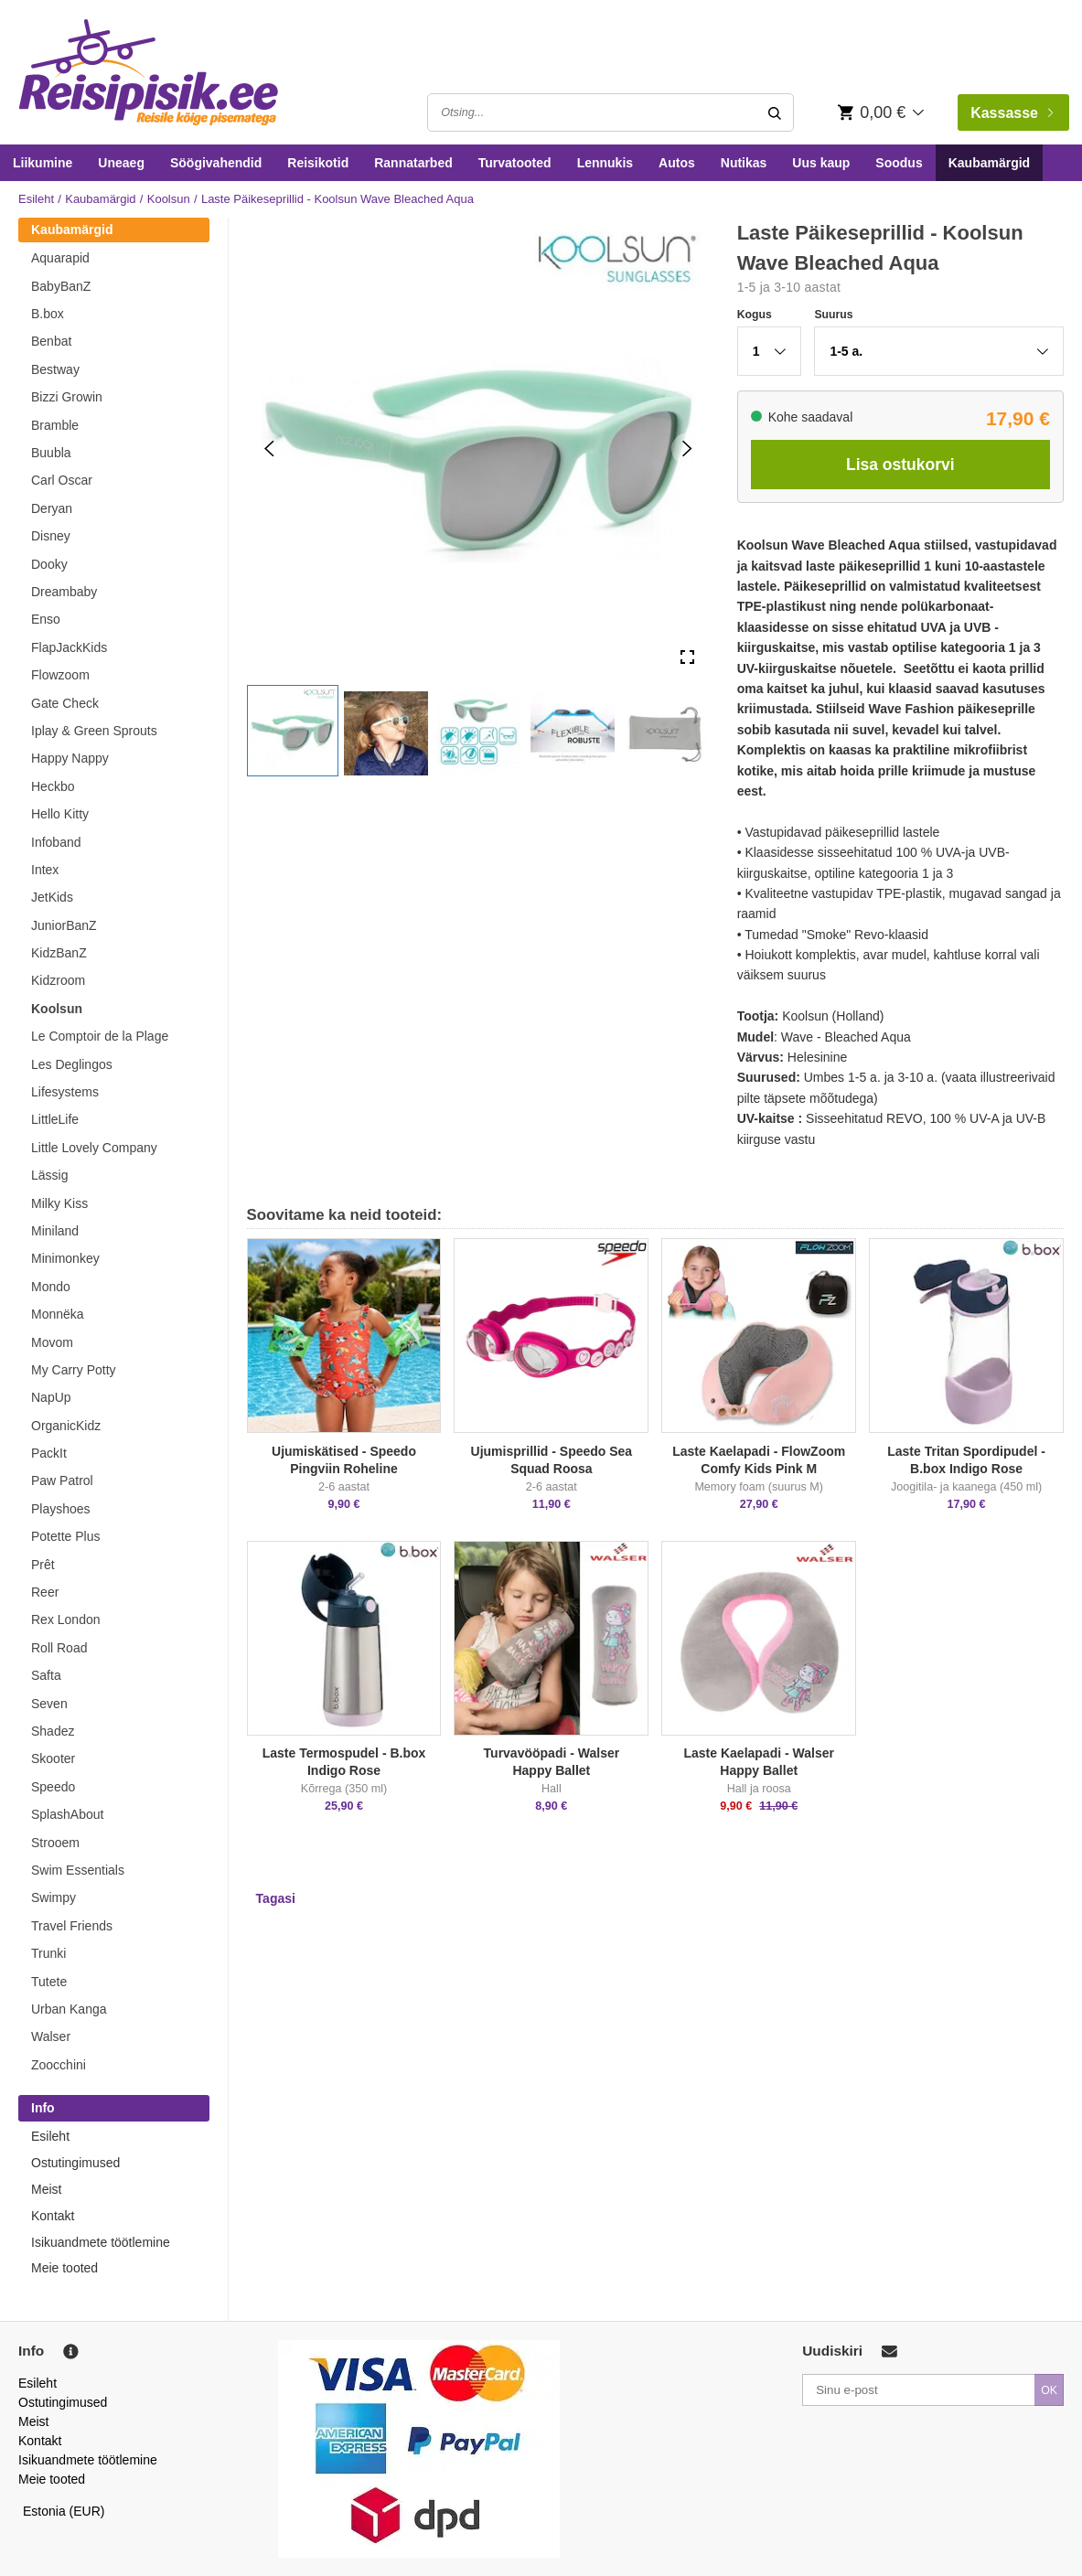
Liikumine (42, 162)
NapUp (51, 1397)
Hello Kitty (60, 814)
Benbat (51, 341)
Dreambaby (64, 591)
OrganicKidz (66, 1425)
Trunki (48, 1953)
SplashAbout (67, 1814)
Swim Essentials (77, 1870)
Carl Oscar (61, 480)
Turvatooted (515, 162)
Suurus (833, 314)
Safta (46, 1675)
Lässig (49, 1175)
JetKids (52, 897)
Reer (45, 1592)
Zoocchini (58, 2065)
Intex (45, 869)
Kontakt (52, 2215)
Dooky (49, 564)
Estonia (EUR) (64, 2511)
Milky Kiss (59, 1203)
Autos (677, 162)
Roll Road (59, 1648)
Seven (49, 1703)
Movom (52, 1342)
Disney (50, 536)
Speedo (53, 1787)
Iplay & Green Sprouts (94, 730)
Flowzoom (60, 675)
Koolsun (168, 199)
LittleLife (55, 1119)
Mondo (50, 1286)
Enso (45, 619)
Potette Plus (66, 1536)
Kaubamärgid (989, 162)
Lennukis (605, 162)
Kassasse (1011, 113)
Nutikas (744, 162)
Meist (46, 2189)
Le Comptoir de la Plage (99, 1036)
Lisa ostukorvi (900, 464)
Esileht (36, 199)
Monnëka (57, 1314)
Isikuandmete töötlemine (100, 2242)
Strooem (55, 1842)
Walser (50, 2036)
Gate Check (65, 703)
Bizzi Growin (66, 397)
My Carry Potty (73, 1370)
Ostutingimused (75, 2162)
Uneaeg (121, 162)
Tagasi (275, 1898)
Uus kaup (821, 162)
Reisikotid (317, 162)
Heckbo (52, 786)
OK (1049, 2390)
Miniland (55, 1231)
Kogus (754, 314)
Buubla (51, 452)
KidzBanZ (59, 953)
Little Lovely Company (94, 1147)
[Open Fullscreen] (687, 658)
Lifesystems (65, 1092)
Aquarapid (60, 258)
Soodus (898, 162)
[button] (292, 730)
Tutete (49, 1981)
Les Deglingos (71, 1064)
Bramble (55, 425)
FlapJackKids (69, 647)
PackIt (49, 1453)
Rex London (66, 1619)
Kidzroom (58, 980)
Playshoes (61, 1509)
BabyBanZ (61, 286)
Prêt (43, 1564)
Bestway (55, 369)
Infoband (56, 842)
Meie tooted (64, 2268)
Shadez (52, 1731)
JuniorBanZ (64, 925)
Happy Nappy (70, 758)
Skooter (53, 1758)
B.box (47, 313)
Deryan (51, 508)
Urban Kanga (69, 2009)
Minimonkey (65, 1258)
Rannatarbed (413, 162)
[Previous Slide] (269, 449)
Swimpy (53, 1897)
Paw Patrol (62, 1480)
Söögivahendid (216, 162)
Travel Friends (71, 1926)
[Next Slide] (687, 449)
